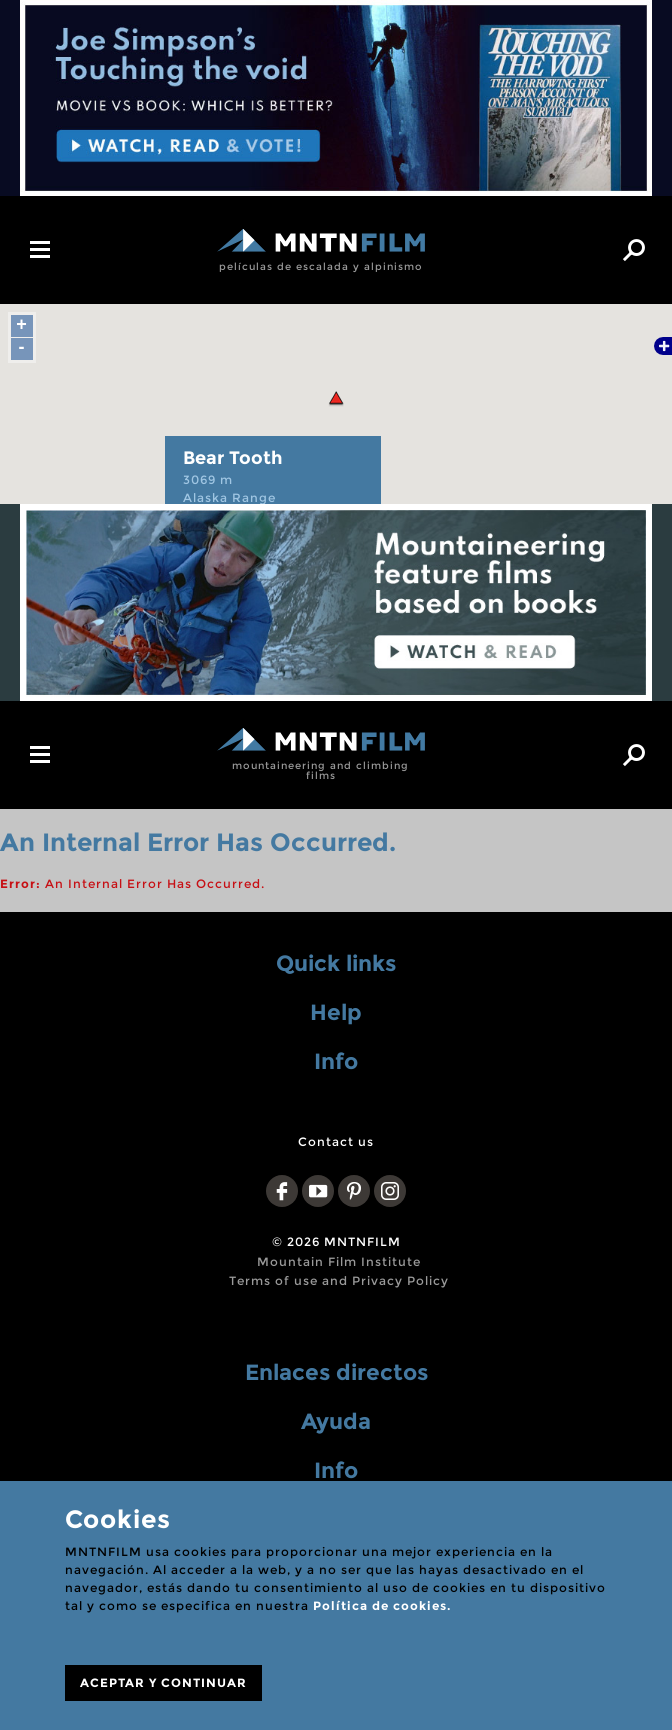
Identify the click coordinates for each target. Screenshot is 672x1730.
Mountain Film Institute (339, 1261)
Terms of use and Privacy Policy (339, 1280)
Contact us (336, 1141)
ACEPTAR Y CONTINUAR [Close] (163, 1682)
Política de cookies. (382, 1605)
